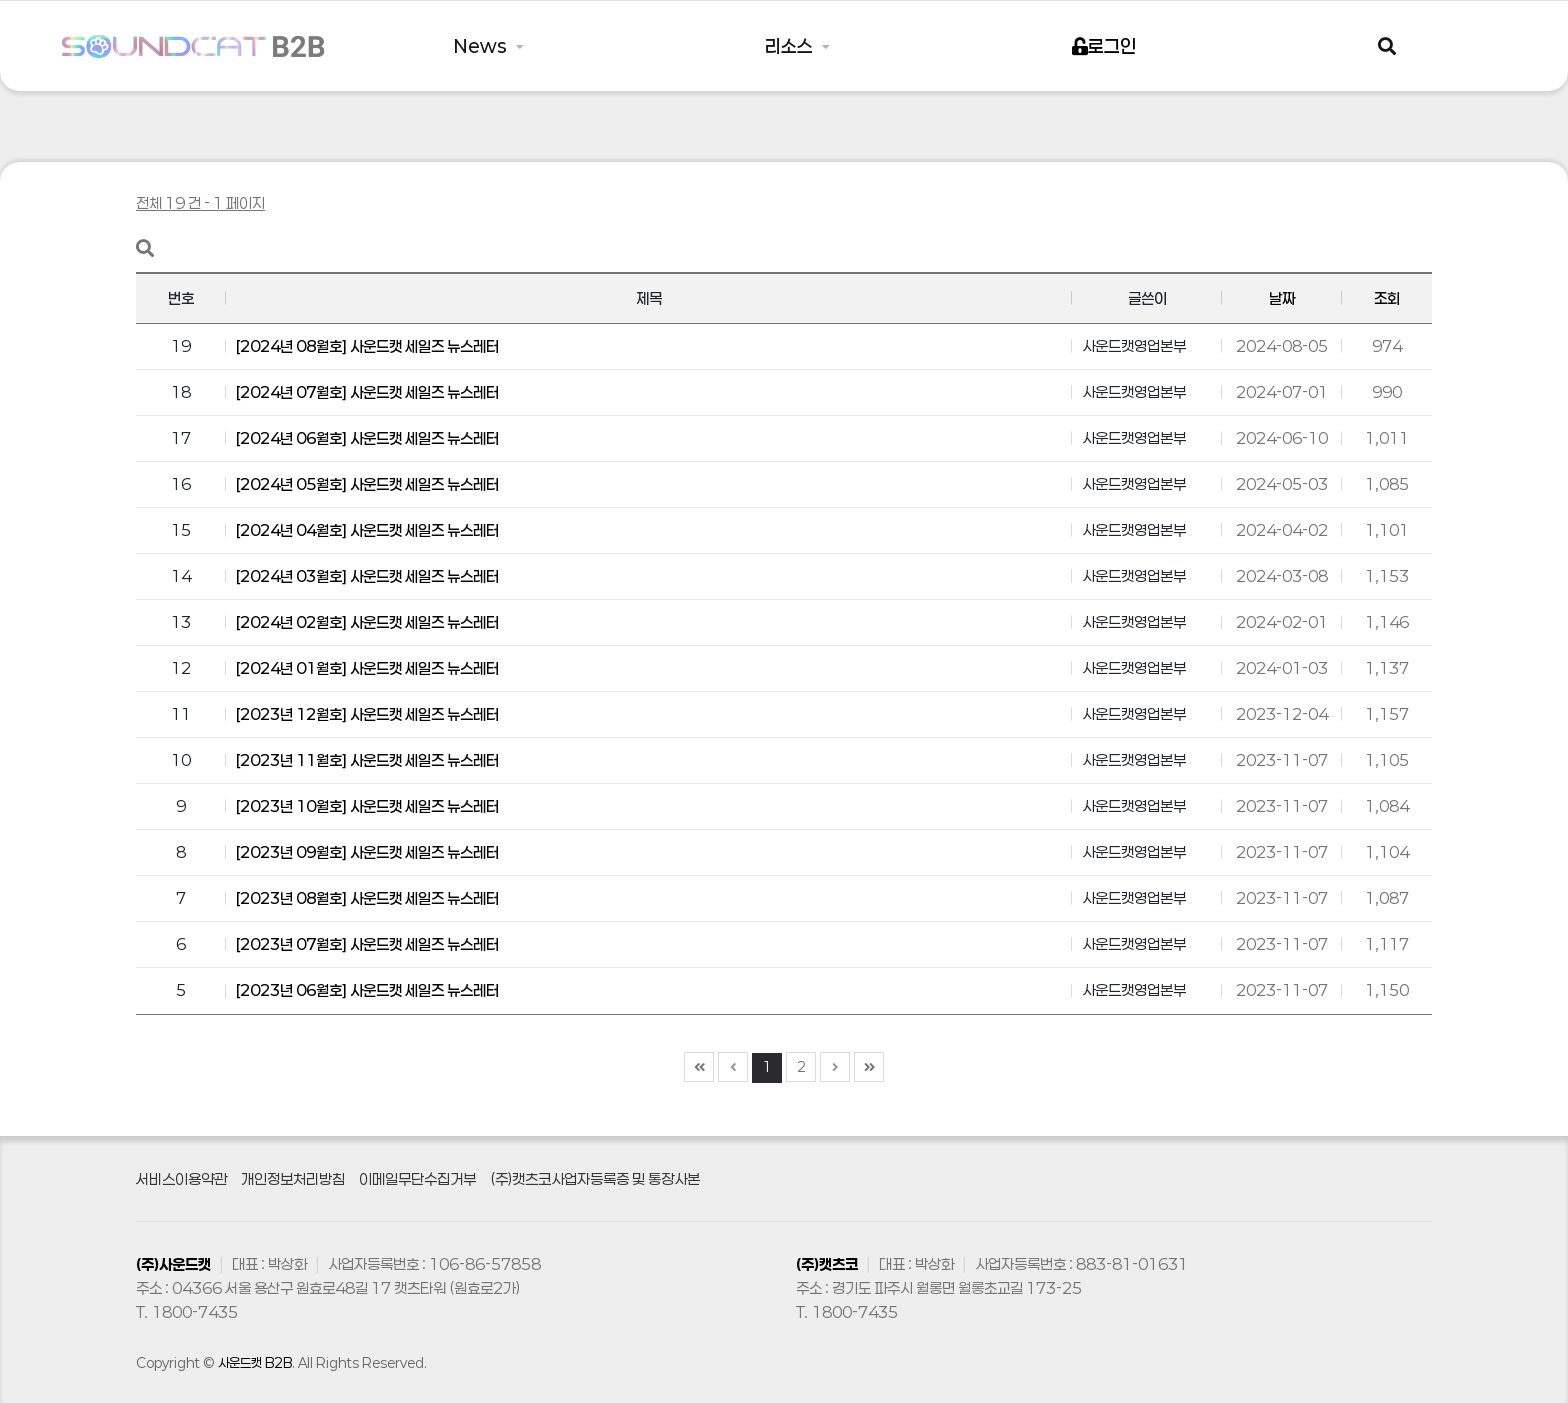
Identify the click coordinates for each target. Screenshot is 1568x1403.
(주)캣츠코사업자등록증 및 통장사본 (595, 1179)
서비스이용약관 (181, 1179)
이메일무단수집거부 (417, 1179)
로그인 (1104, 46)
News (482, 46)
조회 (1387, 298)
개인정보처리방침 (293, 1179)
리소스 (791, 46)
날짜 (1282, 298)
